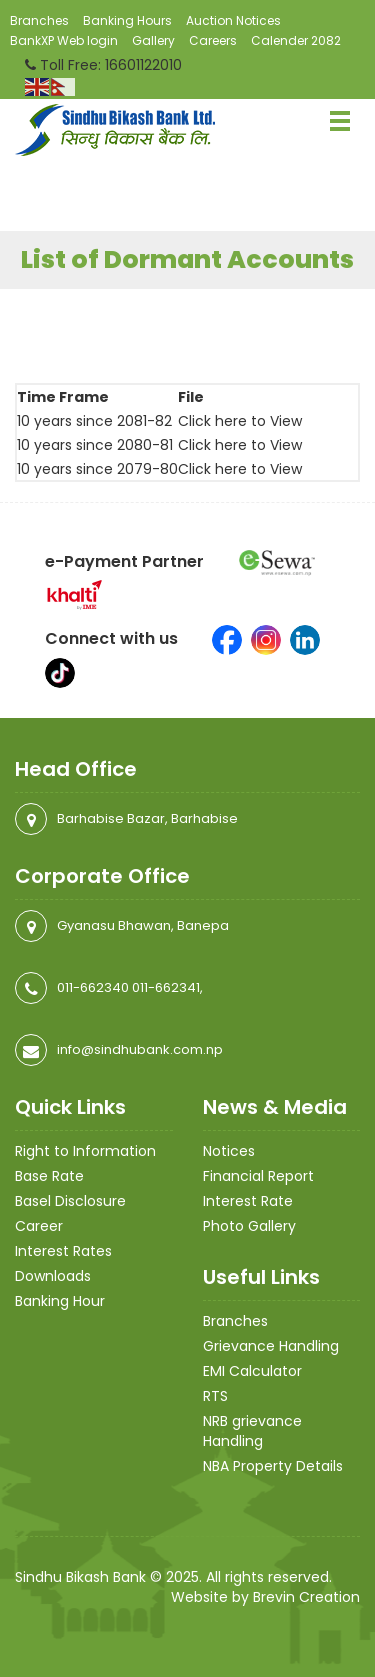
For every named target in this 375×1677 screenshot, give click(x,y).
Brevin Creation (306, 1597)
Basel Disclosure (70, 1201)
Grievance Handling (271, 1346)
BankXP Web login (64, 40)
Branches (39, 20)
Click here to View (240, 421)
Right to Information (85, 1151)
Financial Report (258, 1176)
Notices (229, 1151)
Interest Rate (248, 1201)
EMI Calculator (252, 1371)
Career (39, 1226)
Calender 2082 (296, 40)
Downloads (53, 1276)
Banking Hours (127, 20)
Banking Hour (60, 1301)
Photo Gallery (249, 1226)
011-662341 (166, 987)
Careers (213, 40)
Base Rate (49, 1176)
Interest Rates (63, 1251)
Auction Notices (233, 20)
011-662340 (93, 987)
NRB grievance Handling (252, 1431)
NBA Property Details (273, 1466)
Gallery (153, 40)
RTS (215, 1396)
